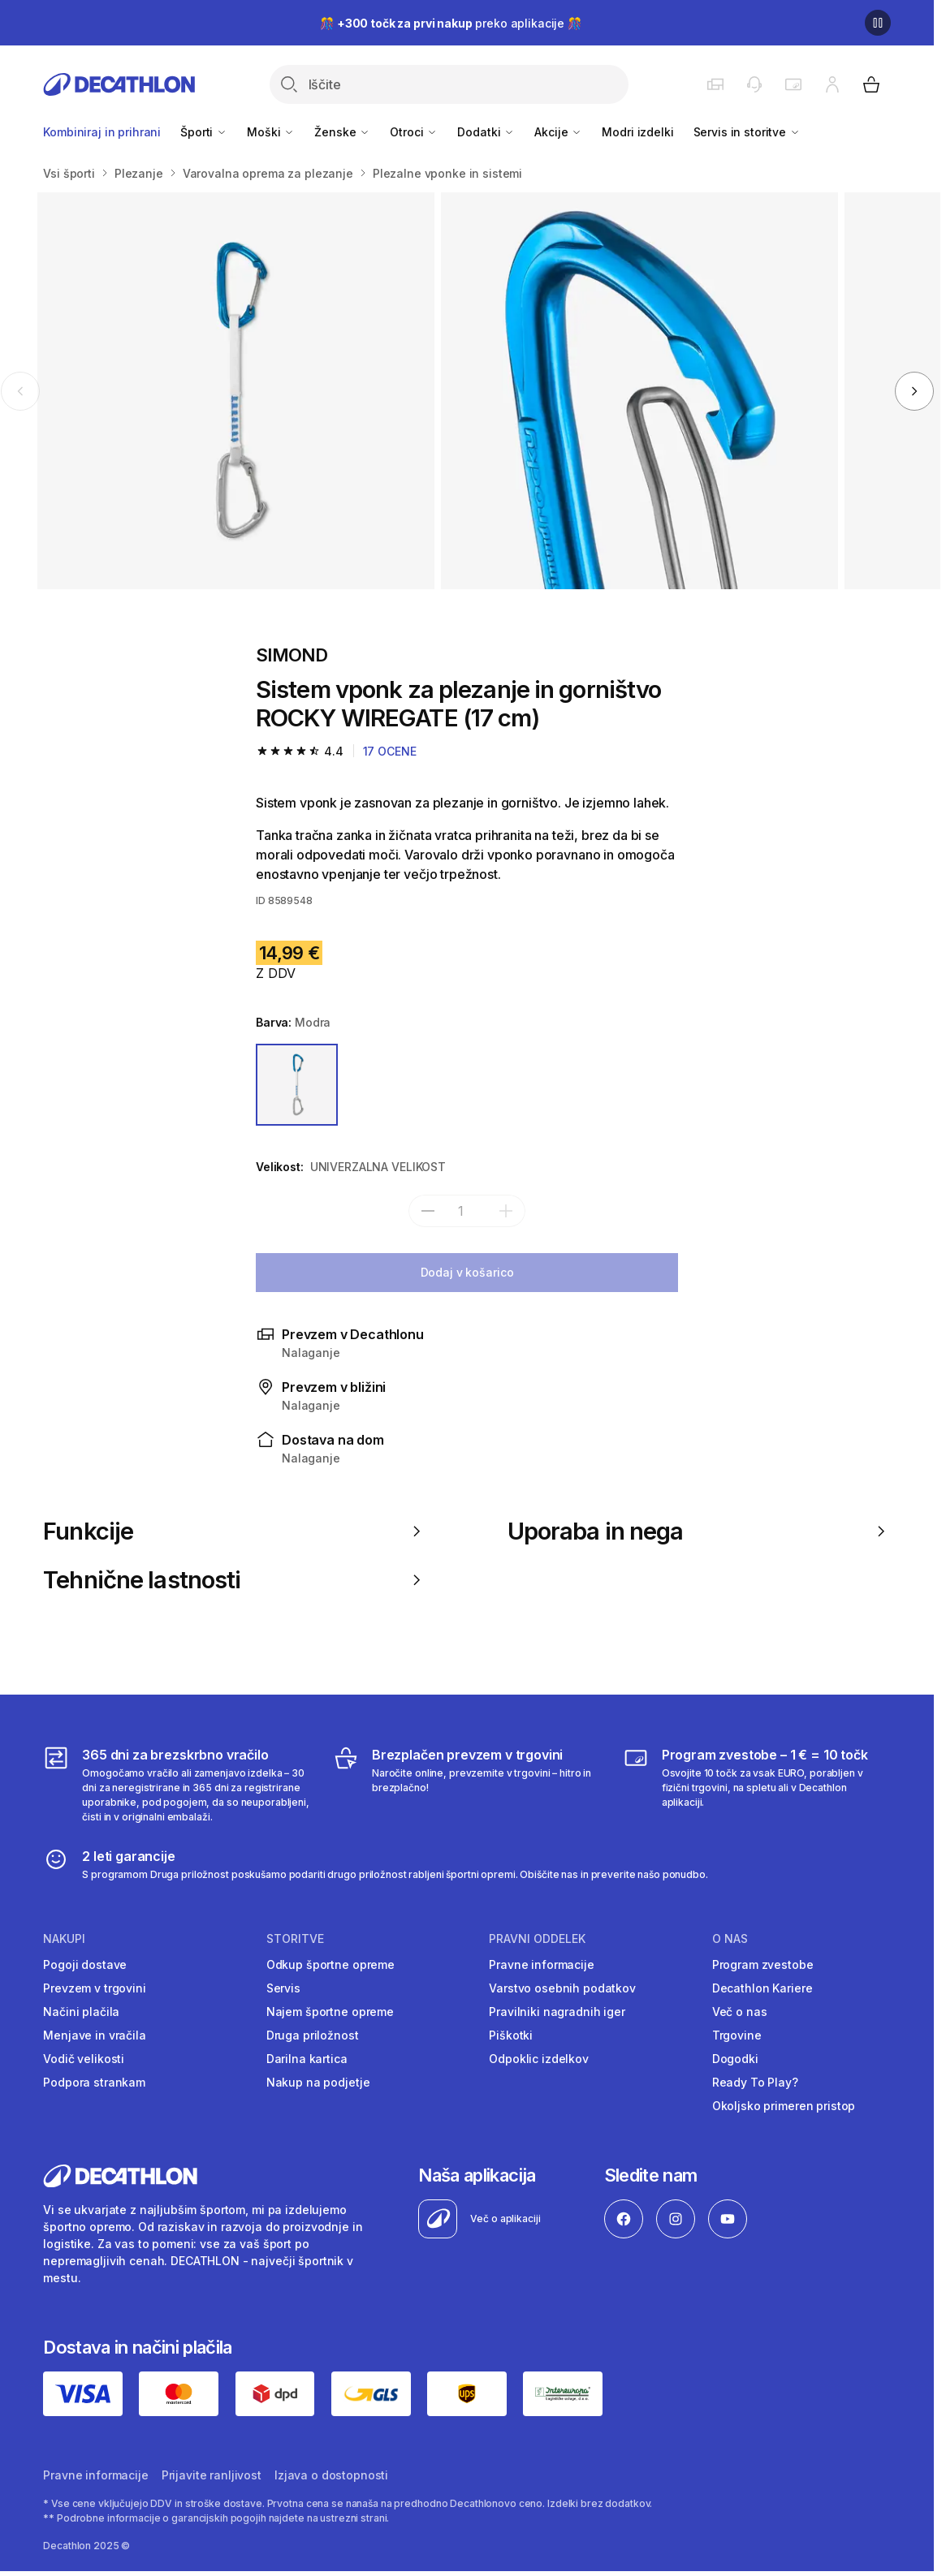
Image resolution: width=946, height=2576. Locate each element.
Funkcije (234, 1531)
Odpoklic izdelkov (539, 2059)
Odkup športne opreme (330, 1964)
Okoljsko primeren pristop (784, 2106)
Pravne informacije (541, 1964)
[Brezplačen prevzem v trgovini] (467, 1784)
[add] (505, 1211)
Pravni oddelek (537, 1938)
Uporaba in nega (699, 1531)
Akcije (558, 132)
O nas (730, 1938)
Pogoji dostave (85, 1964)
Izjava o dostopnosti (331, 2475)
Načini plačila (81, 2011)
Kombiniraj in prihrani (102, 132)
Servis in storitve (747, 132)
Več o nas (739, 2011)
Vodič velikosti (83, 2059)
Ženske (342, 132)
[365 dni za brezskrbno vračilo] (177, 1784)
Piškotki (511, 2035)
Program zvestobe (763, 1964)
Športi (203, 132)
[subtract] (427, 1211)
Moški (271, 132)
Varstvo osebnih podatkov (562, 1988)
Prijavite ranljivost (211, 2475)
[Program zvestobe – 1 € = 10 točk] (757, 1784)
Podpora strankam (94, 2082)
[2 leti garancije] (375, 1864)
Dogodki (735, 2059)
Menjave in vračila (94, 2035)
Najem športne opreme (330, 2011)
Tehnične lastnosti (234, 1580)
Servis (283, 1988)
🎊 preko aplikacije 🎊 (450, 23)
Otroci (414, 132)
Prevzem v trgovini (94, 1988)
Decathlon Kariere (762, 1988)
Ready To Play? (755, 2082)
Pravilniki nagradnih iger (557, 2011)
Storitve (295, 1938)
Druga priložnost (312, 2035)
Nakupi (64, 1938)
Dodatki (486, 132)
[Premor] (878, 23)
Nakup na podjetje (318, 2082)
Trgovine (737, 2035)
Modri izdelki (637, 132)
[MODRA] (297, 1085)
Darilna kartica (307, 2059)
